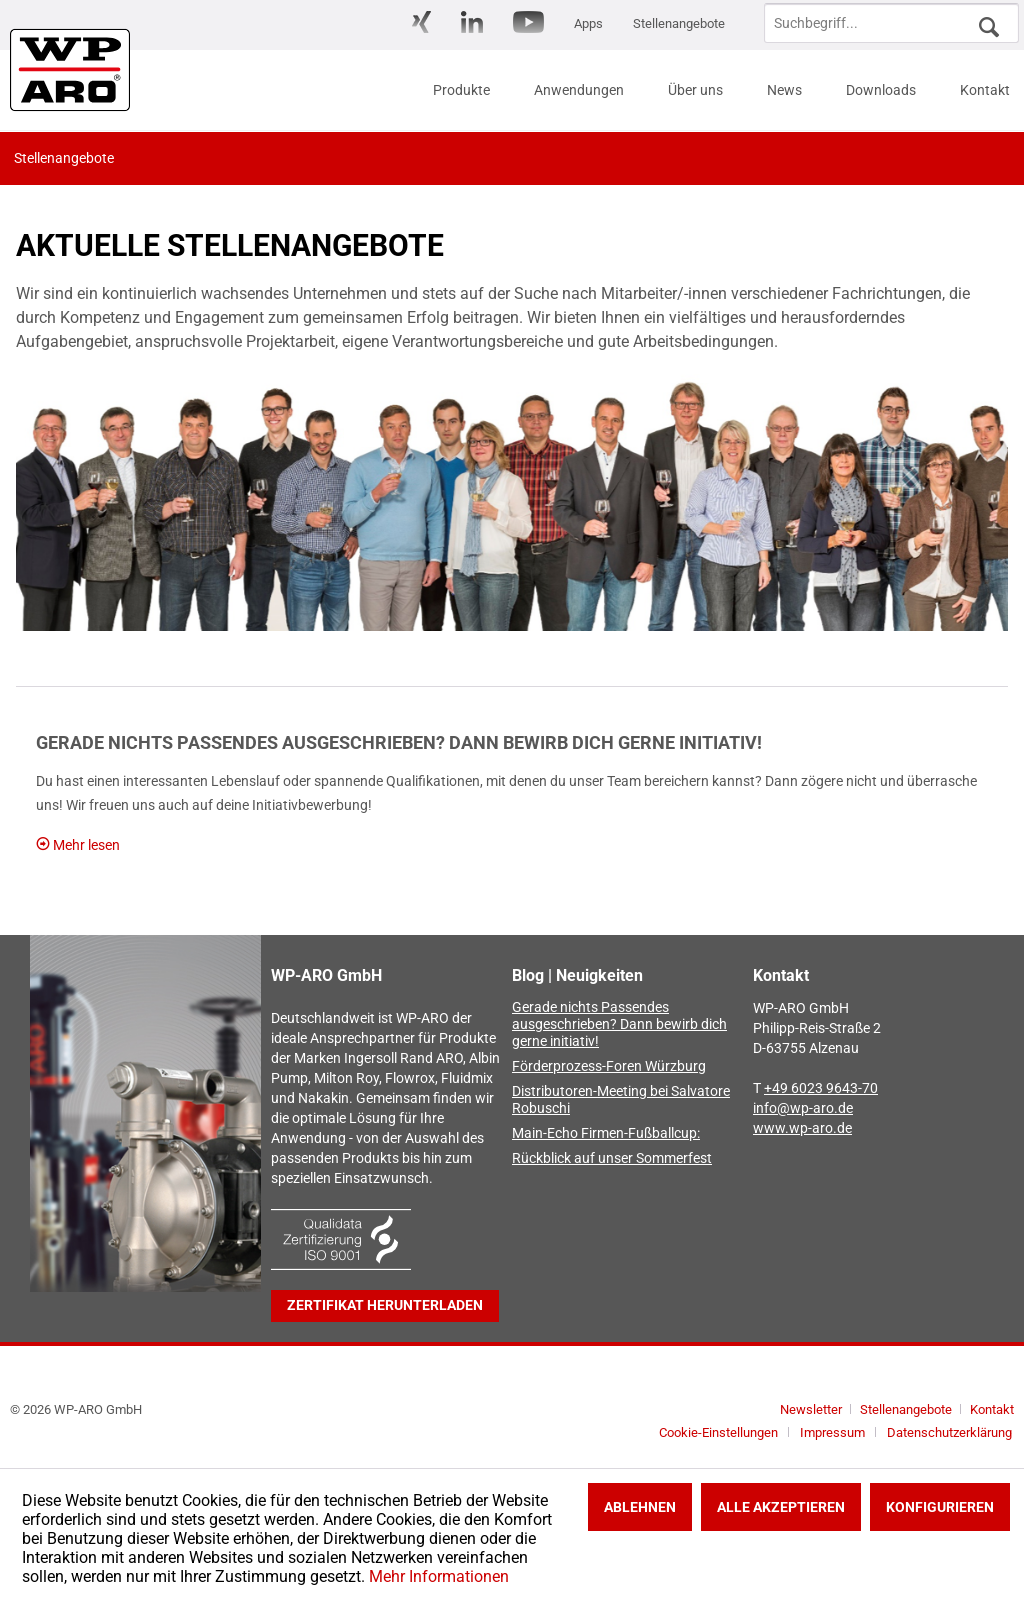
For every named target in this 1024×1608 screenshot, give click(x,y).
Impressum (832, 1432)
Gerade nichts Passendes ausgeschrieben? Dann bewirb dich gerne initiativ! (399, 742)
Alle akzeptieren (781, 1507)
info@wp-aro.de (803, 1108)
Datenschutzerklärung (949, 1432)
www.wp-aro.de (802, 1128)
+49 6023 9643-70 (821, 1088)
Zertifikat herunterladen (385, 1305)
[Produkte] (461, 90)
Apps (588, 23)
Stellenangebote (679, 23)
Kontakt (992, 1409)
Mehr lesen (78, 845)
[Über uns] (695, 90)
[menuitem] (421, 23)
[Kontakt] (985, 90)
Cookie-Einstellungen (718, 1432)
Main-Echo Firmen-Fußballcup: (606, 1133)
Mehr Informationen (439, 1576)
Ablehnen (640, 1507)
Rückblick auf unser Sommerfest (612, 1158)
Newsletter (811, 1409)
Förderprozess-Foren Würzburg (609, 1066)
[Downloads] (881, 90)
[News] (784, 90)
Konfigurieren (940, 1507)
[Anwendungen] (579, 90)
